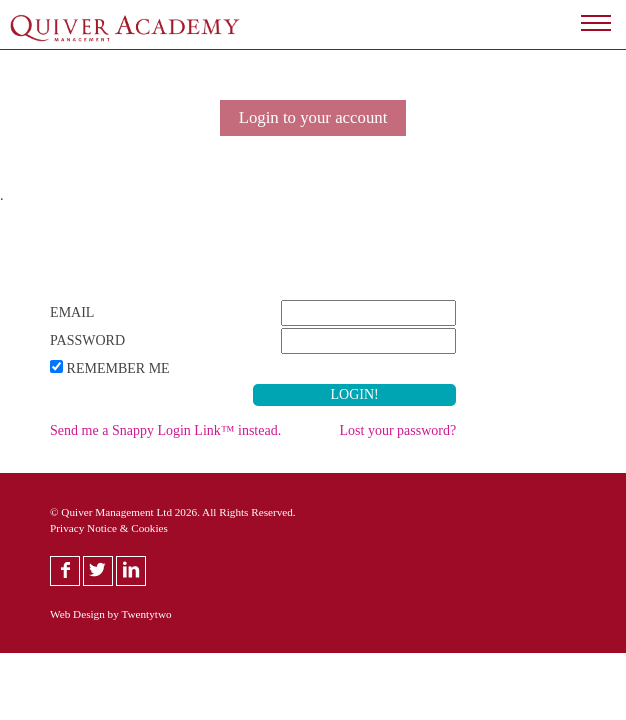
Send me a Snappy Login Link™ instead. (165, 430)
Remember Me (118, 368)
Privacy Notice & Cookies (109, 528)
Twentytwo (146, 614)
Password (87, 340)
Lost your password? (398, 430)
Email (72, 312)
